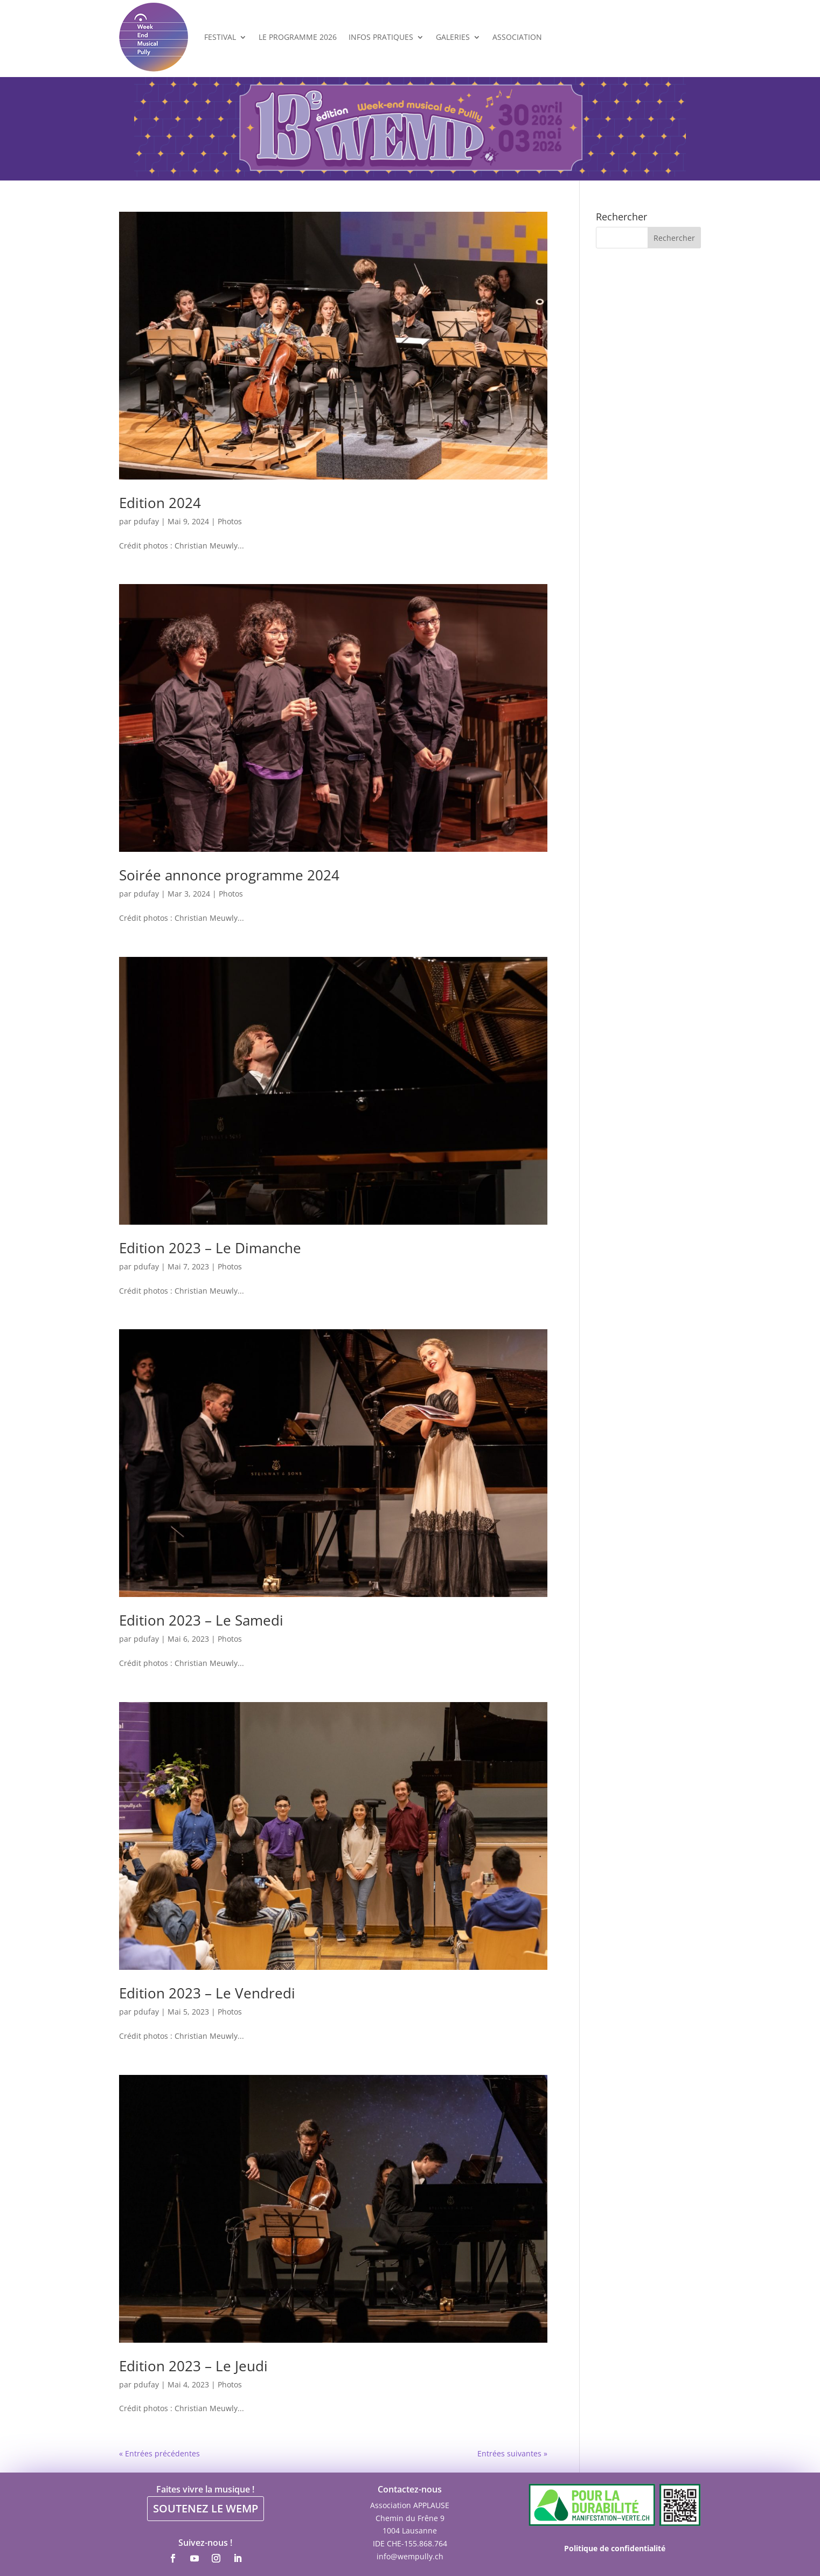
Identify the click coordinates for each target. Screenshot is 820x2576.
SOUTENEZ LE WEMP (205, 2508)
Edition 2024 (160, 502)
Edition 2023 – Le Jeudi (193, 2366)
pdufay (146, 521)
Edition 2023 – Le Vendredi (207, 1993)
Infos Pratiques (381, 37)
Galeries (453, 37)
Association (517, 37)
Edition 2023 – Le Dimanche (210, 1248)
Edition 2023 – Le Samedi (201, 1620)
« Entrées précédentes (159, 2453)
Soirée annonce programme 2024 (229, 875)
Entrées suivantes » (512, 2453)
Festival (220, 37)
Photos (230, 521)
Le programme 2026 (298, 37)
